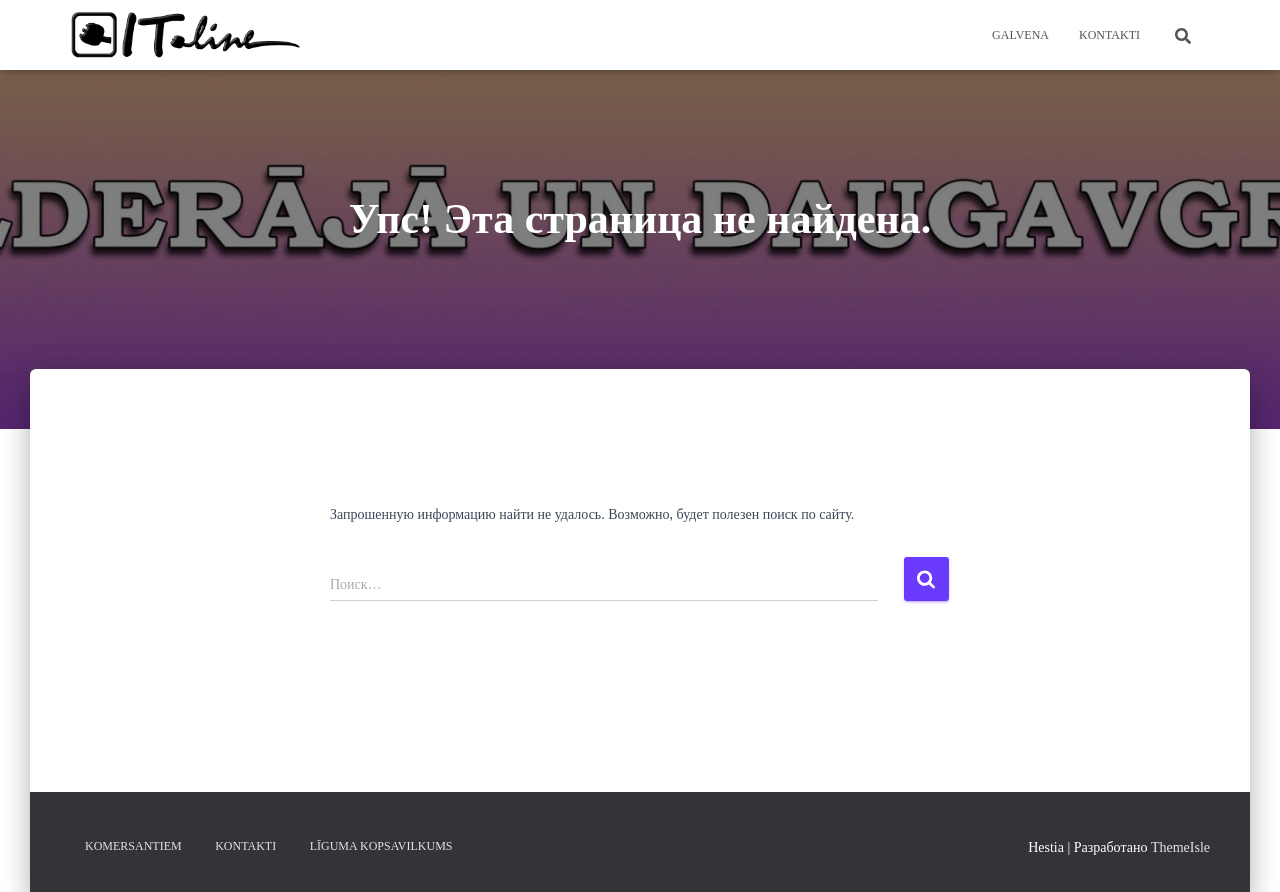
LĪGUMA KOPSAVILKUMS (381, 846)
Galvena (1020, 35)
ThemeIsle (1180, 847)
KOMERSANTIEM (133, 846)
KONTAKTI (1109, 35)
